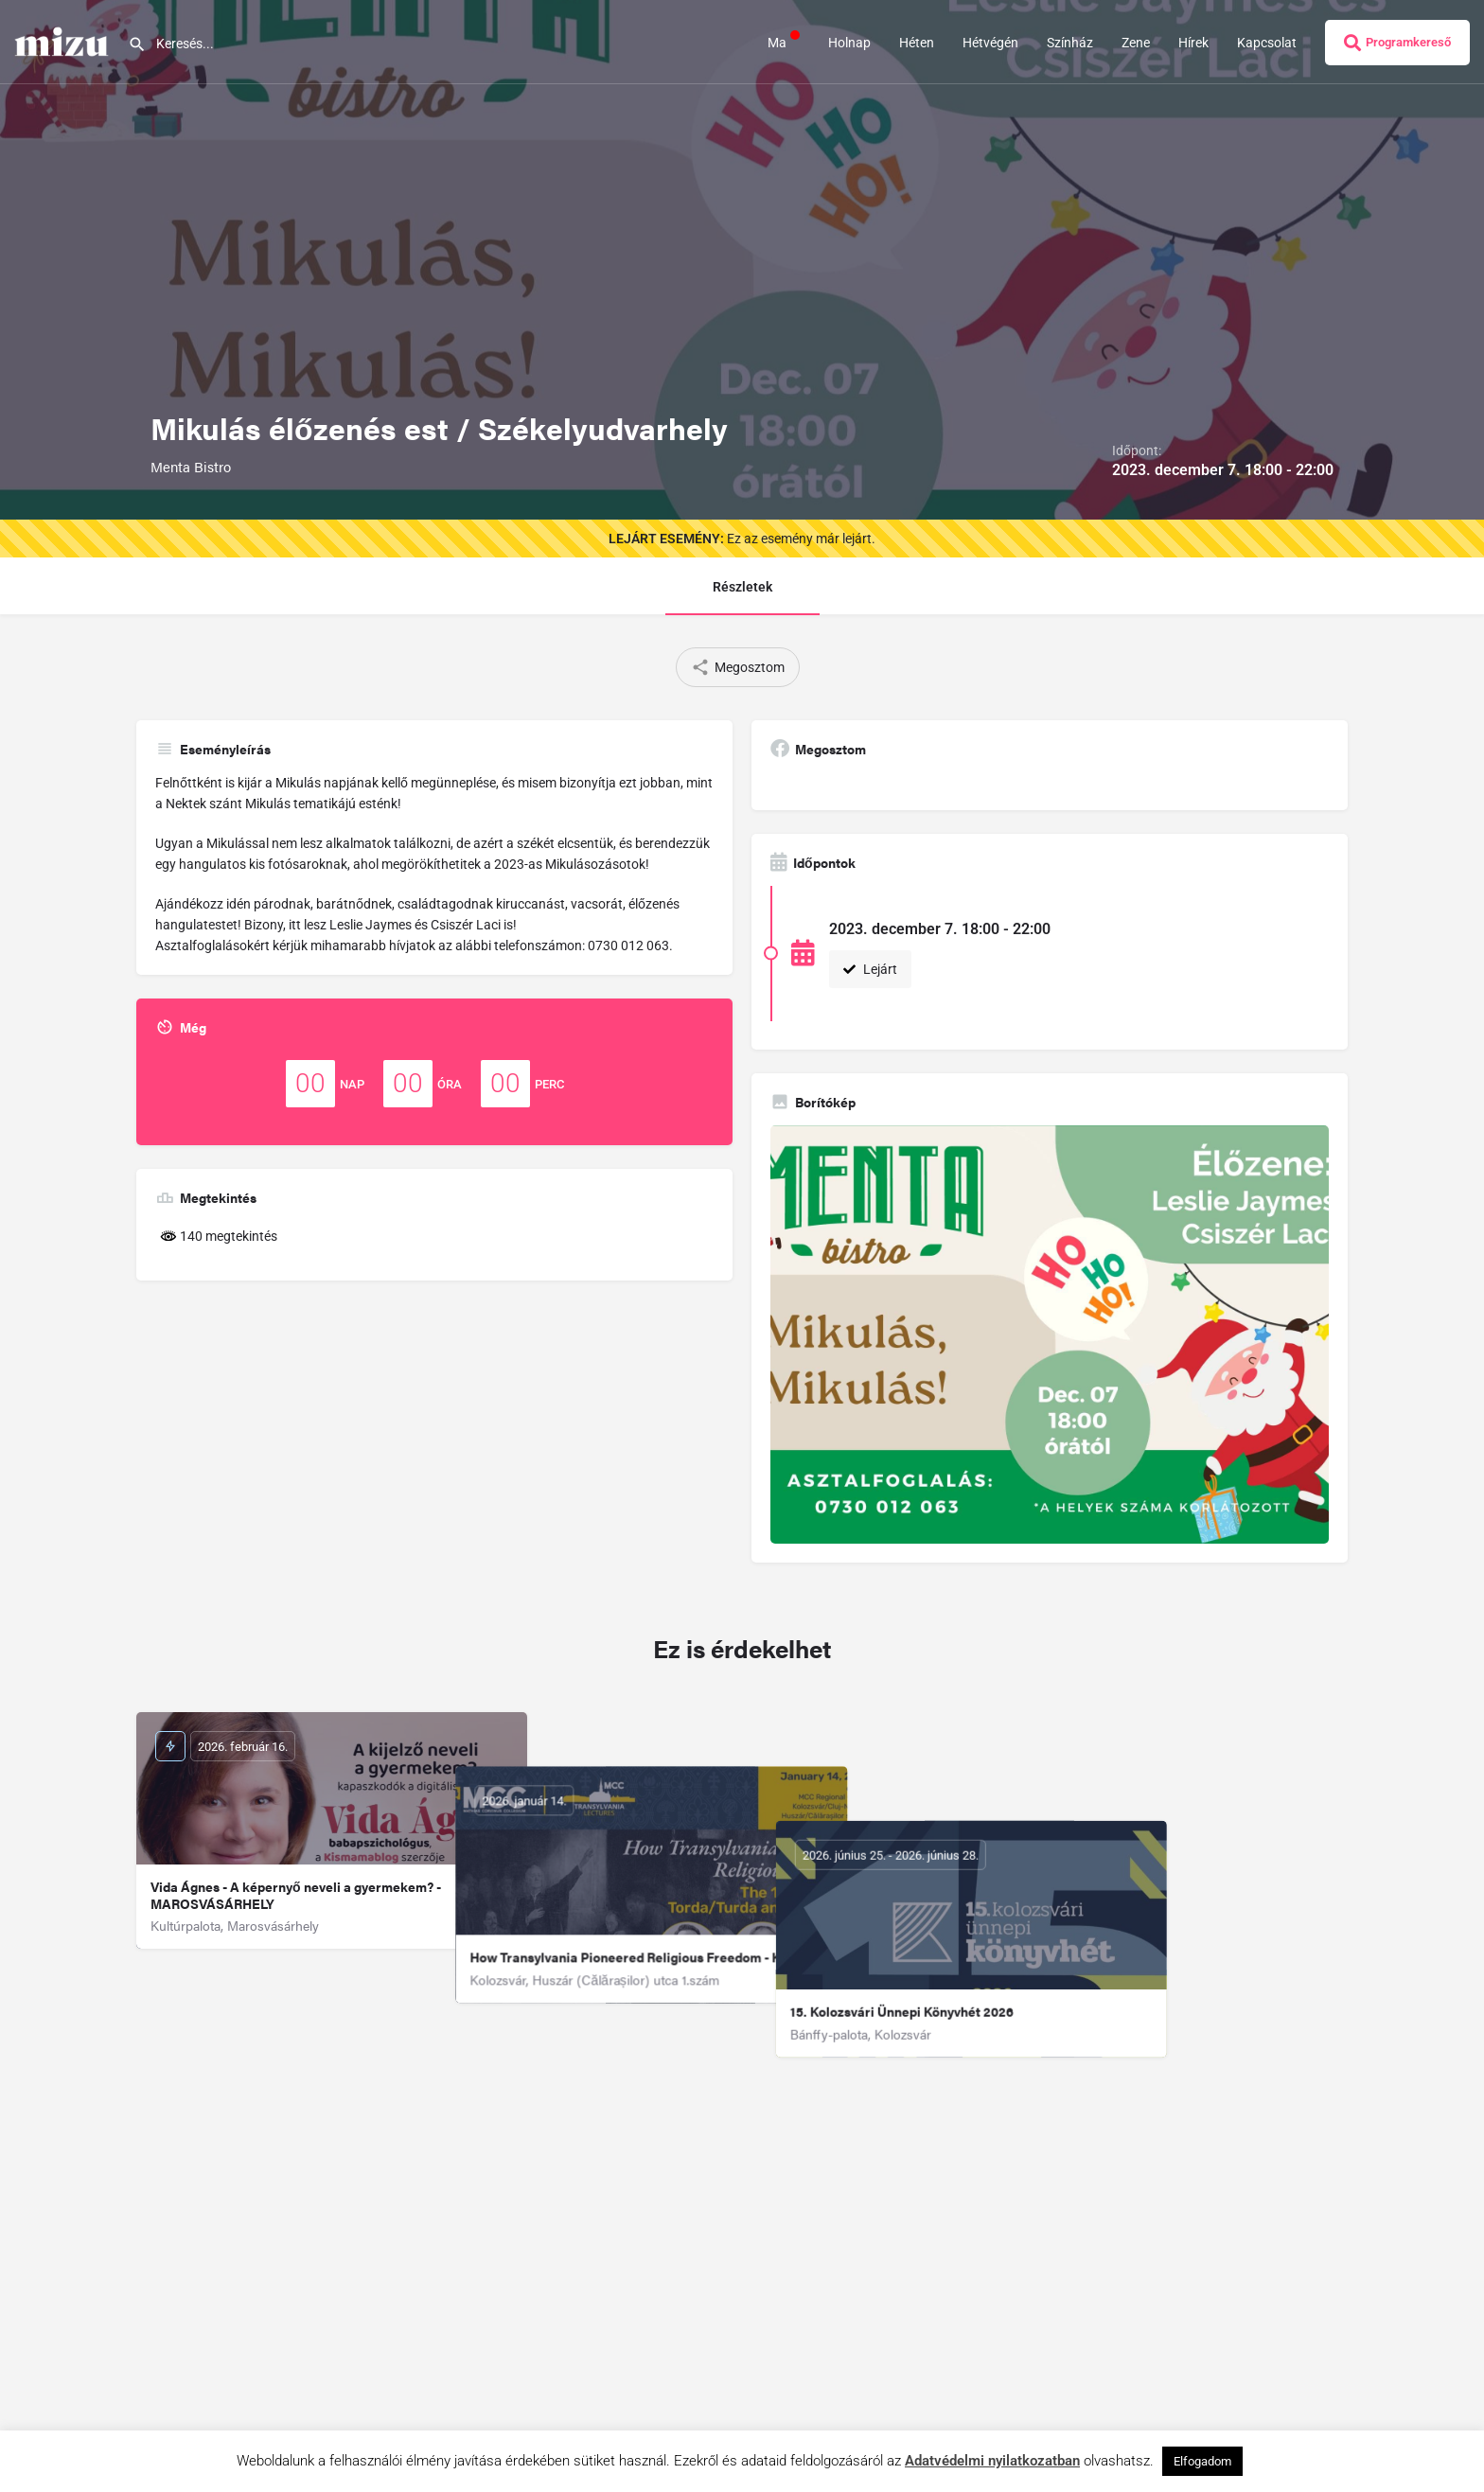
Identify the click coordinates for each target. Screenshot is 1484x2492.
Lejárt (870, 969)
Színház (1070, 42)
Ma (784, 41)
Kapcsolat (1267, 42)
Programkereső (1397, 42)
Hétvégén (990, 42)
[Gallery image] (1049, 1335)
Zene (1136, 42)
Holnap (849, 42)
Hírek (1193, 42)
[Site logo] (64, 40)
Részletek (742, 586)
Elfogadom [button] (1202, 2461)
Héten (916, 42)
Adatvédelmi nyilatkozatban (992, 2460)
